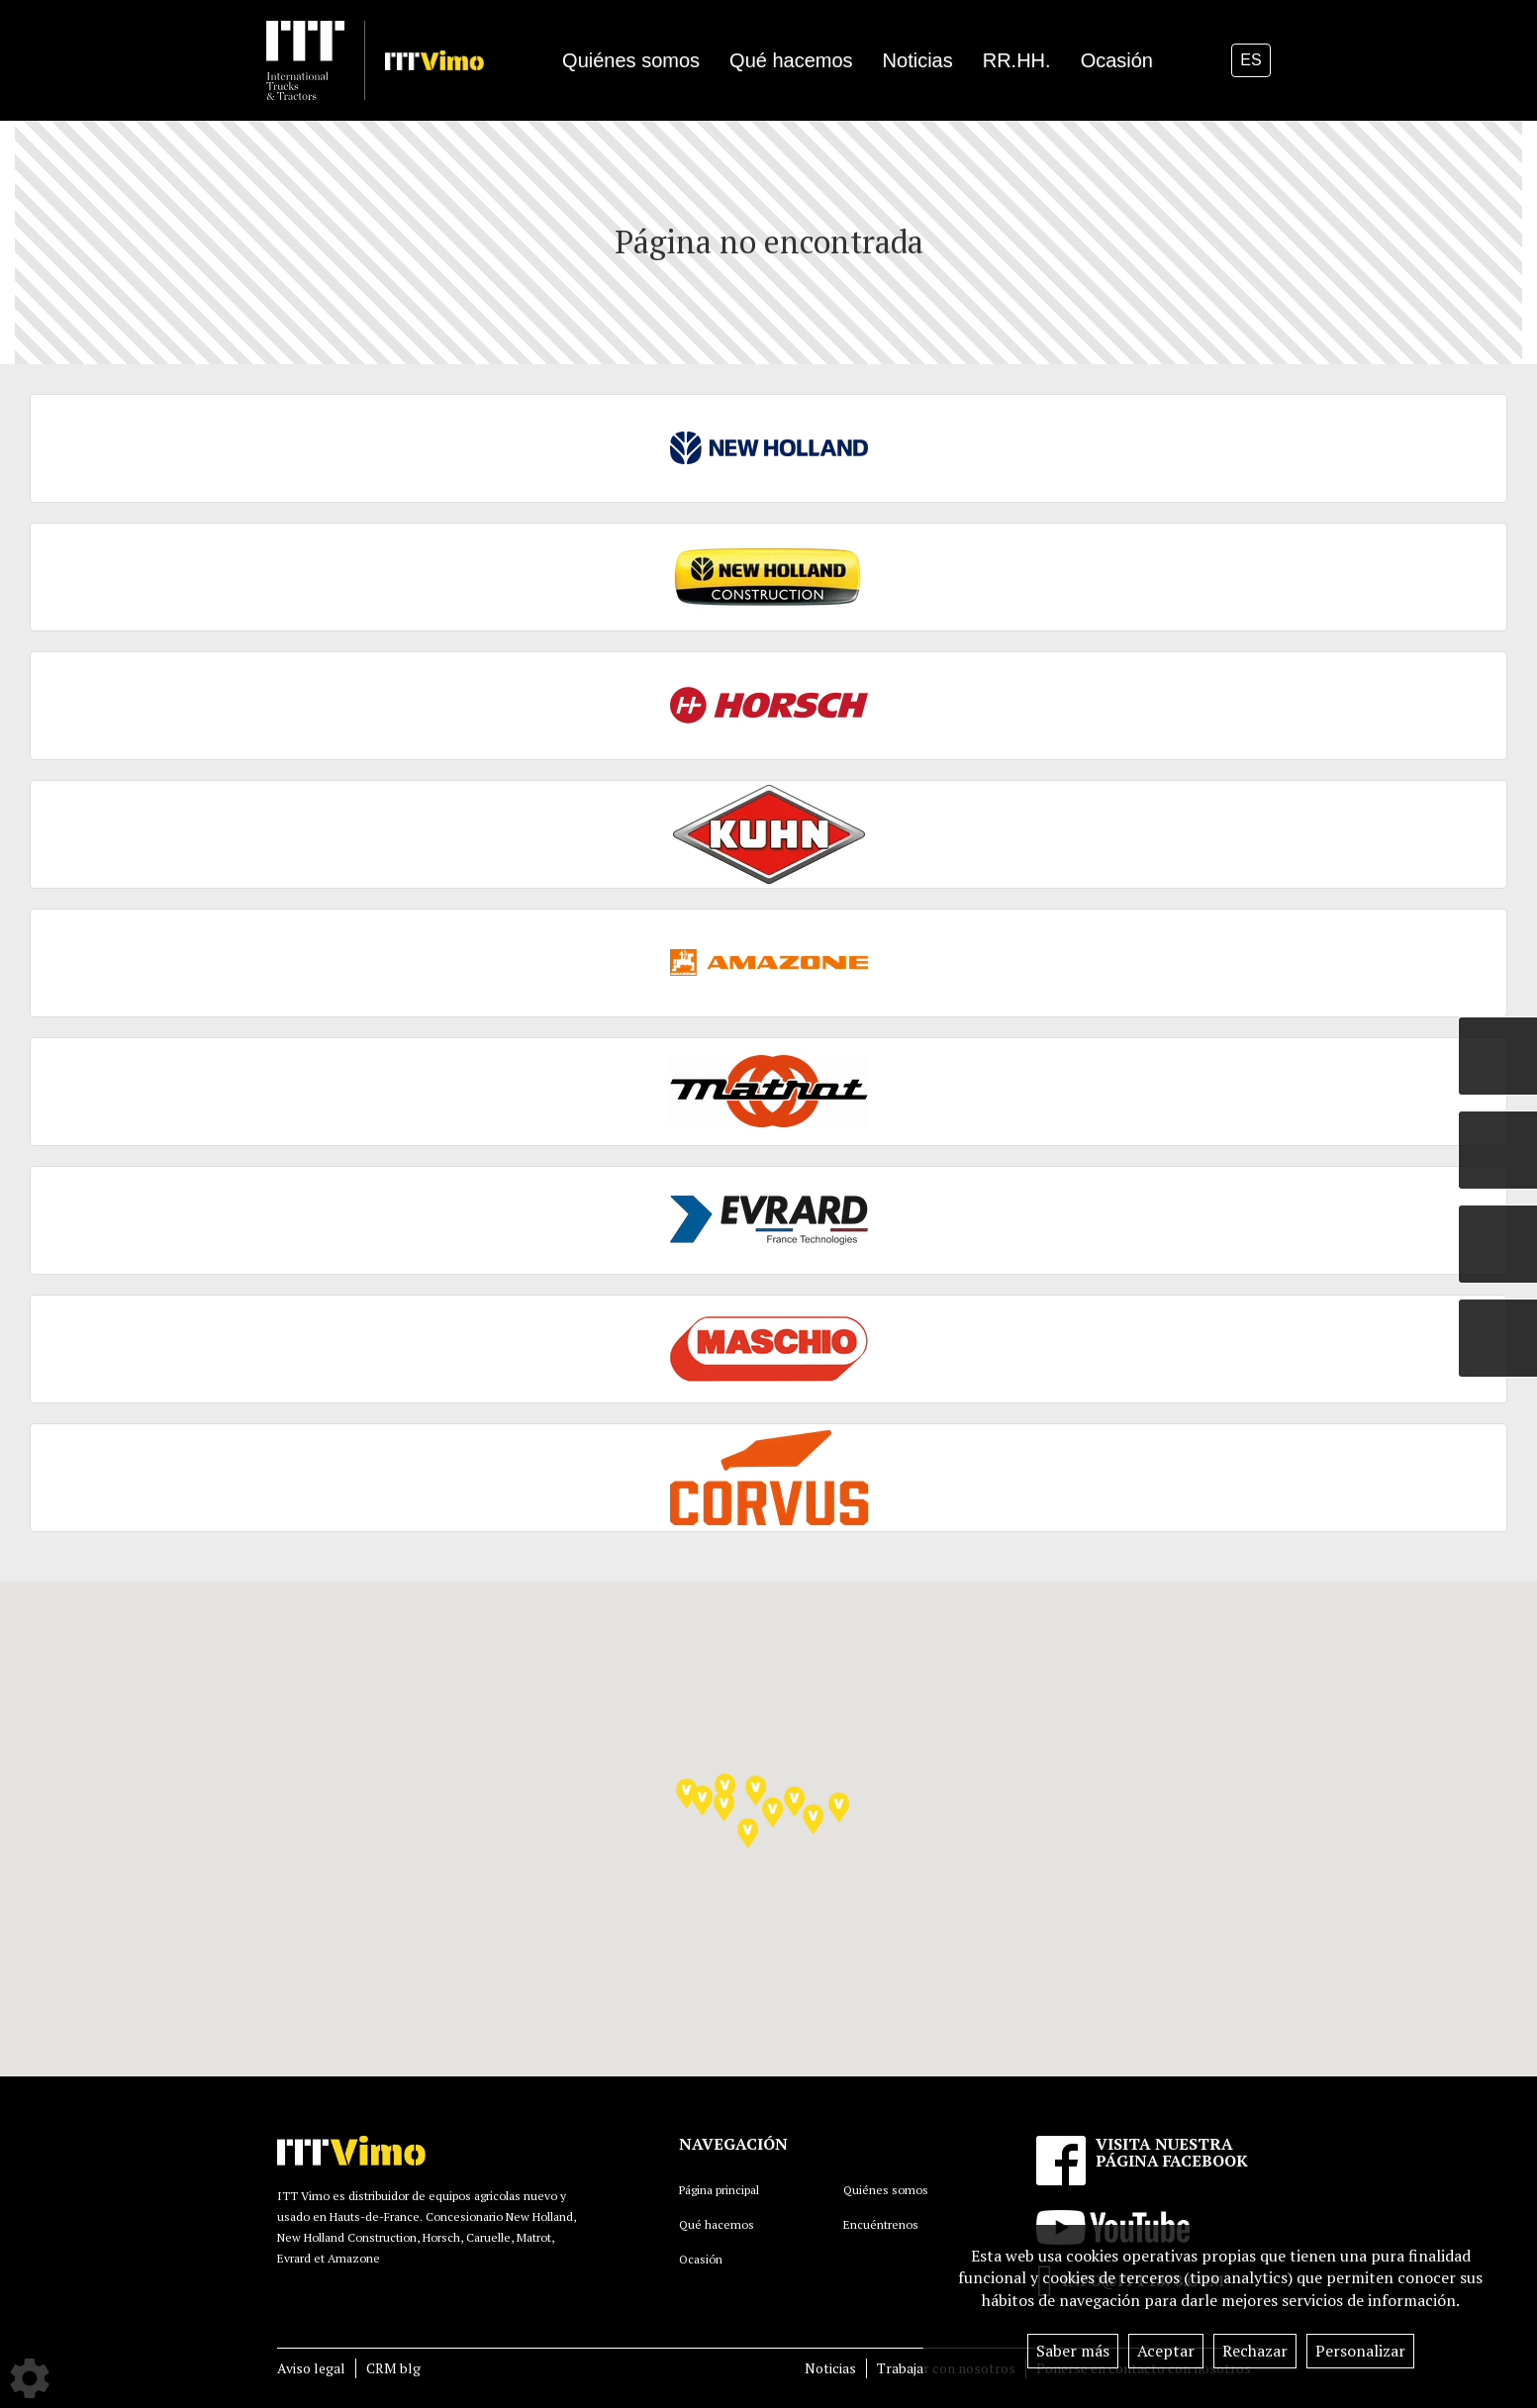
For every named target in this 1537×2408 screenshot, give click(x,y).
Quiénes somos (885, 2189)
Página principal (719, 2189)
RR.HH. (1017, 60)
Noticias (830, 2368)
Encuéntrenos (880, 2224)
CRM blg (393, 2368)
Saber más (1072, 2350)
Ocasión (1117, 60)
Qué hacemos (716, 2224)
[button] (755, 1791)
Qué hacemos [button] (791, 60)
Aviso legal (311, 2368)
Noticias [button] (918, 60)
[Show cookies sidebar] (29, 2378)
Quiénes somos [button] (631, 60)
